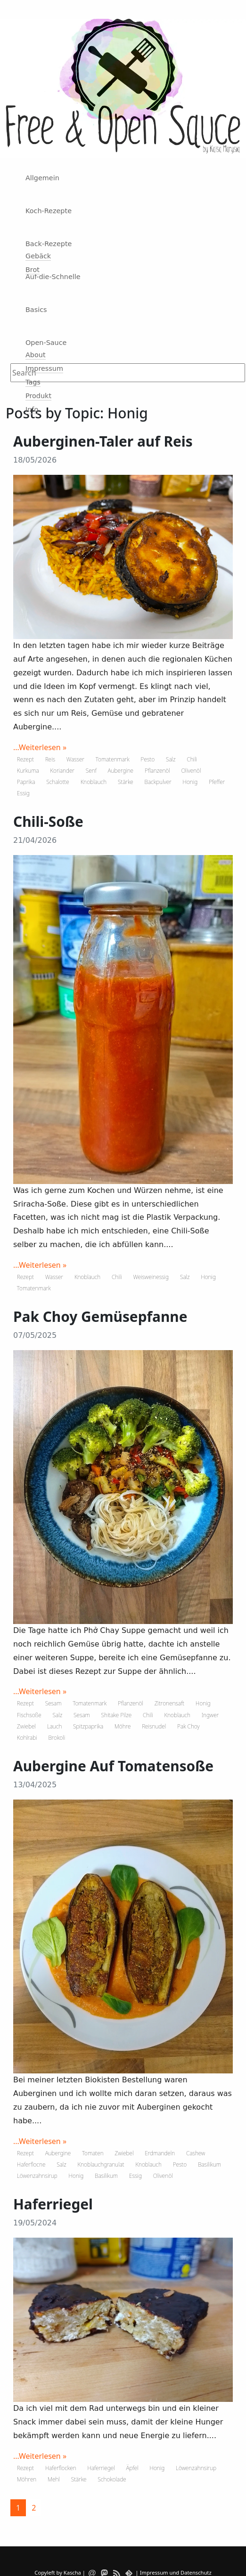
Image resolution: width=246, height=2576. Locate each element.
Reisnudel (154, 1726)
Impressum (44, 368)
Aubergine (121, 771)
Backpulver (158, 782)
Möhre (123, 1726)
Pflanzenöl (157, 771)
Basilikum (209, 2164)
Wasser (75, 759)
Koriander (62, 771)
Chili (192, 759)
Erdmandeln (160, 2153)
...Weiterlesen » (39, 747)
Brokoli (56, 1738)
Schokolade (112, 2479)
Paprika (26, 782)
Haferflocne (31, 2164)
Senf (91, 771)
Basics (36, 309)
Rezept (25, 759)
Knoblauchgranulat (101, 2164)
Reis (50, 759)
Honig (189, 782)
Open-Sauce (45, 342)
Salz (171, 759)
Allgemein (42, 178)
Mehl (54, 2479)
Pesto (148, 759)
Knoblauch (94, 782)
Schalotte (57, 782)
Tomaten (93, 2153)
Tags (33, 382)
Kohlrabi (27, 1738)
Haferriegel (101, 2468)
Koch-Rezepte (48, 211)
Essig (23, 793)
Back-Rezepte (48, 244)
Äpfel (132, 2468)
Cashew (195, 2153)
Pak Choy (188, 1726)
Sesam (53, 1703)
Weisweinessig (151, 1277)
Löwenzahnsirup (37, 2176)
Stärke (125, 782)
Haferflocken (60, 2468)
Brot (32, 269)
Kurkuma (28, 771)
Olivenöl (191, 771)
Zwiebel (26, 1726)
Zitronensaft (169, 1703)
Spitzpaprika (88, 1726)
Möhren (26, 2479)
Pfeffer (217, 782)
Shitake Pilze (116, 1715)
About (35, 355)
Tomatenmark (113, 759)
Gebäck (38, 256)
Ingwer (210, 1715)
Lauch (54, 1726)
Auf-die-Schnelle (53, 276)
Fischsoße (29, 1715)
